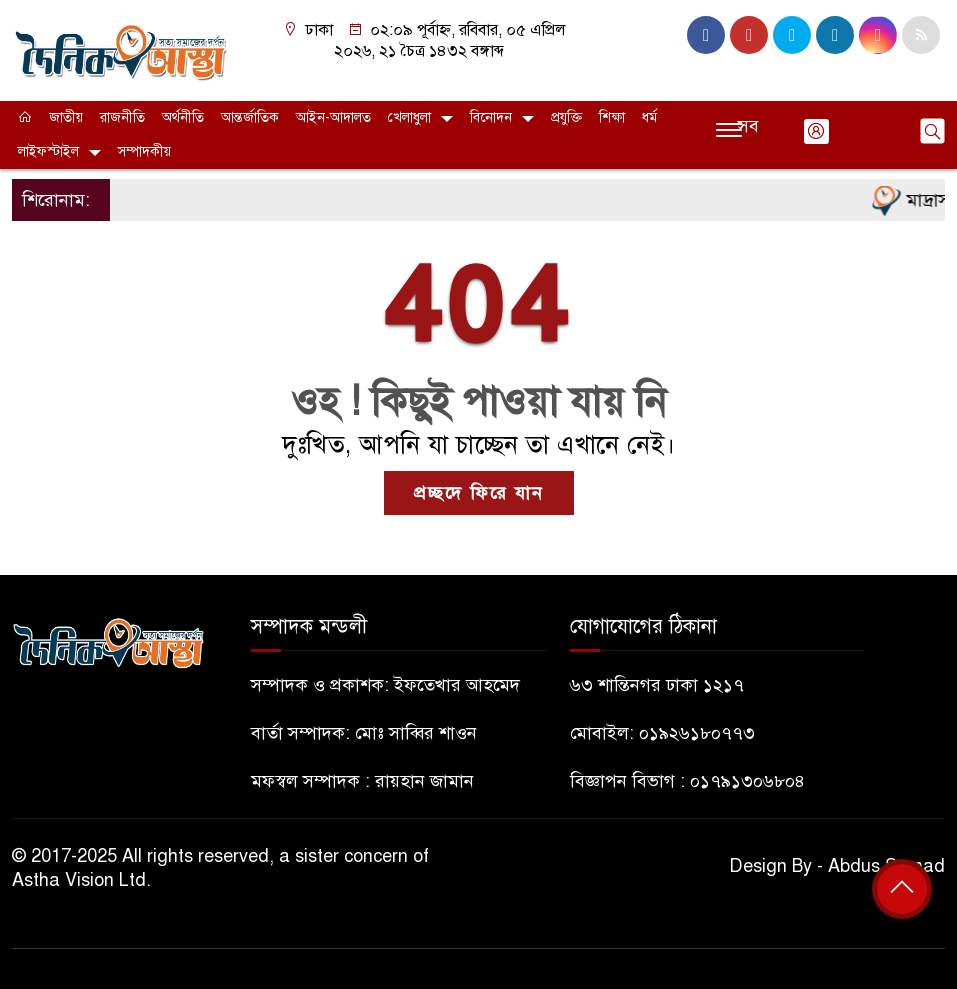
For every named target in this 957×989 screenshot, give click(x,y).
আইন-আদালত (333, 117)
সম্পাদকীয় (144, 151)
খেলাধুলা (409, 117)
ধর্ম (649, 117)
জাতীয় (66, 117)
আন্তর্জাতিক (250, 117)
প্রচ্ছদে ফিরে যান (479, 493)
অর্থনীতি (183, 117)
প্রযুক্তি (566, 117)
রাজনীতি (122, 117)
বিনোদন (491, 117)
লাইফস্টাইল (48, 151)
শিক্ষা (612, 117)
